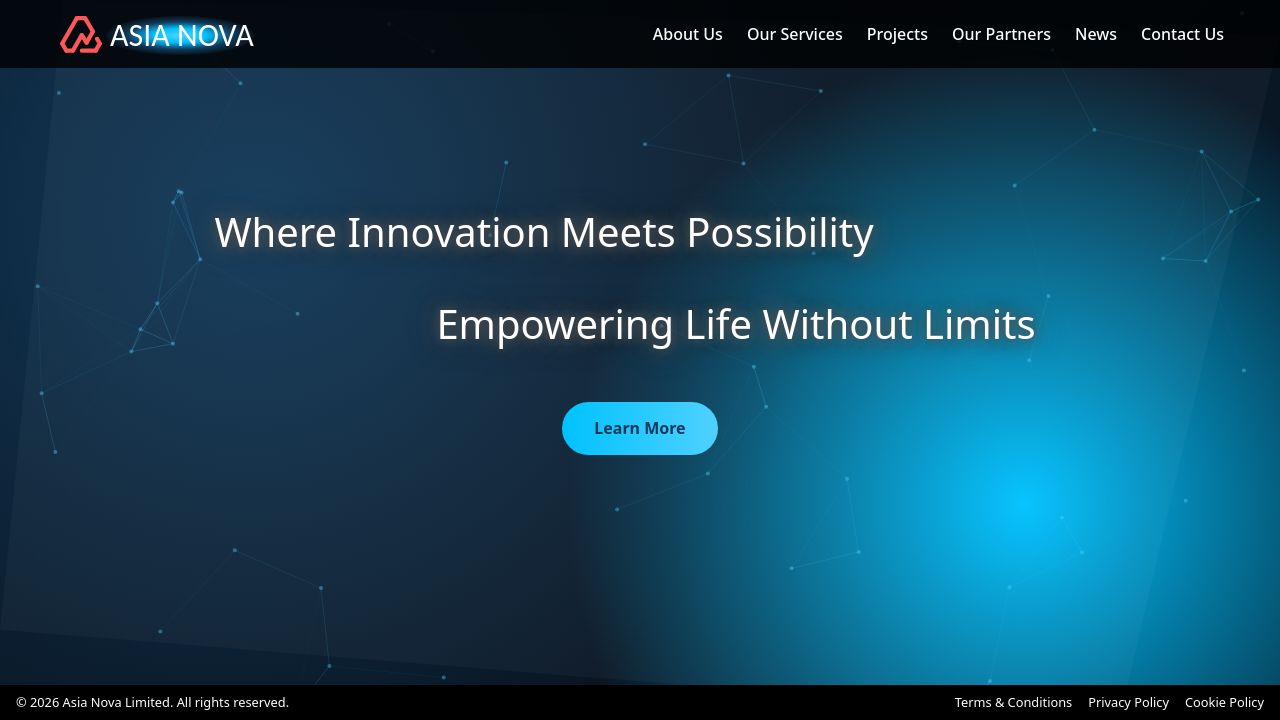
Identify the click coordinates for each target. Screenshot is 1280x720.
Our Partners (1001, 34)
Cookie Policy (1224, 702)
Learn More (639, 428)
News (1096, 34)
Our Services (795, 34)
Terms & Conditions (1013, 702)
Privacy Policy (1128, 702)
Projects (897, 34)
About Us (688, 34)
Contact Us (1182, 34)
